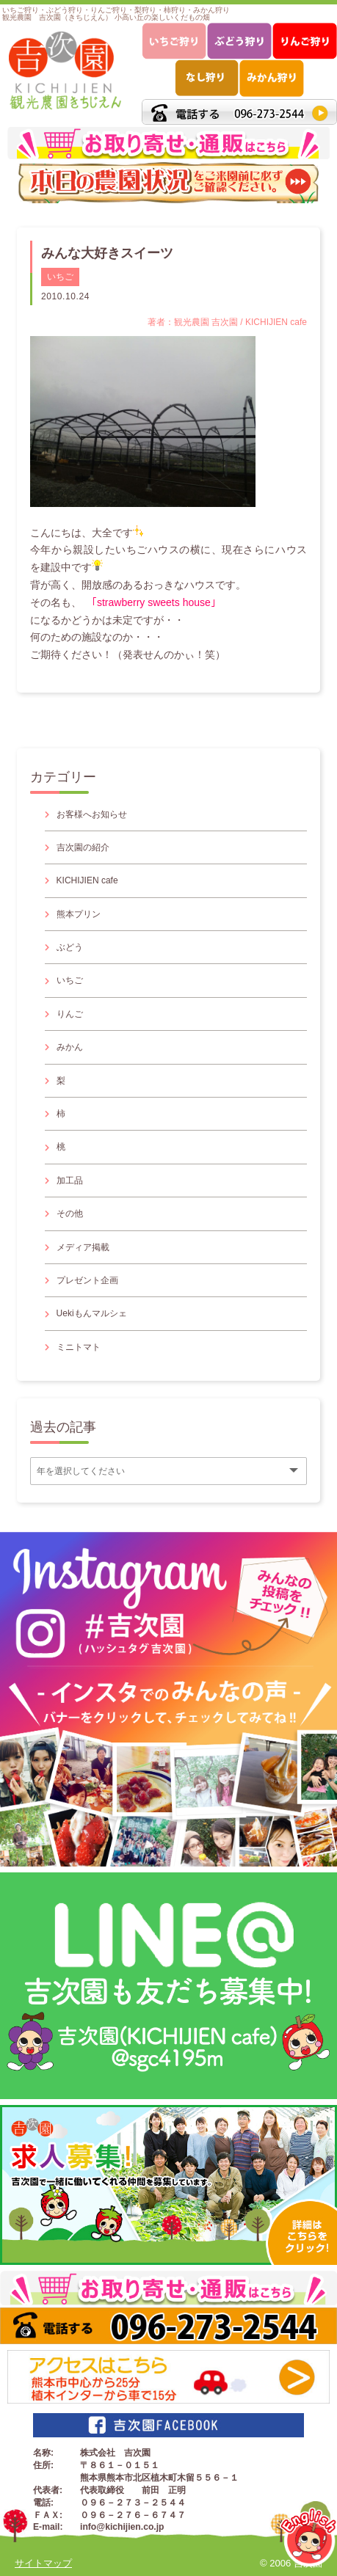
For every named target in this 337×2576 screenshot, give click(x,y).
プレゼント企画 (87, 1280)
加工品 (70, 1180)
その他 (70, 1213)
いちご (60, 276)
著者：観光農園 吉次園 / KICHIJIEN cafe (227, 322)
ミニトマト (79, 1347)
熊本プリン (79, 914)
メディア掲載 (83, 1247)
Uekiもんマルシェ (92, 1313)
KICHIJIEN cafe (87, 880)
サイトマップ (43, 2563)
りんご (70, 1014)
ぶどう (70, 947)
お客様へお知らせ (92, 814)
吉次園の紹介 (83, 847)
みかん (70, 1047)
